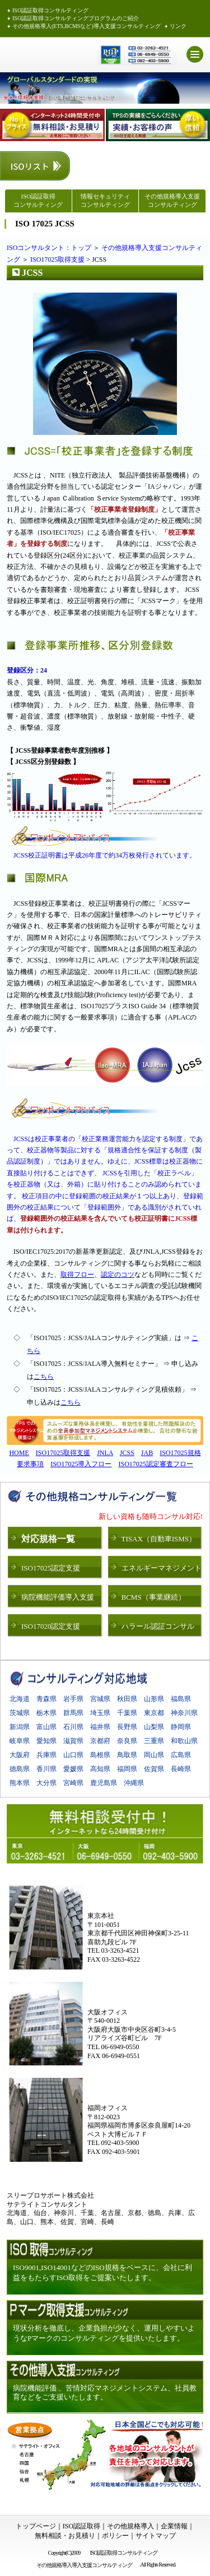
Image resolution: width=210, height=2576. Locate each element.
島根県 (100, 1755)
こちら (44, 1376)
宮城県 (100, 1699)
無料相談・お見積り (65, 2536)
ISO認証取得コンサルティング (50, 10)
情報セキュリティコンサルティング (105, 200)
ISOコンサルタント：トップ (49, 248)
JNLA (105, 1453)
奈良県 (127, 1741)
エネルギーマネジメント (162, 1568)
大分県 (46, 1783)
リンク (178, 26)
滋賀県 (73, 1741)
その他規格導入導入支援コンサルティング (85, 2565)
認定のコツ (117, 1274)
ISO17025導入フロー (80, 1464)
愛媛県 (73, 1769)
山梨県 (154, 1727)
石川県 (73, 1727)
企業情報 (174, 2526)
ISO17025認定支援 (50, 1568)
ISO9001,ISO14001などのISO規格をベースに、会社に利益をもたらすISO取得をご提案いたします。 (102, 2272)
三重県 (154, 1741)
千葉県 (127, 1713)
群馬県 (73, 1713)
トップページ (36, 2526)
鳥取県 (127, 1755)
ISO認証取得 (81, 2526)
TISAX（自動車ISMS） (159, 1539)
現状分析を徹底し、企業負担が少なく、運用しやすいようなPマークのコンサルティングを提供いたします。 (104, 2333)
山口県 (73, 1755)
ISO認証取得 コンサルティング (38, 200)
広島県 (181, 1755)
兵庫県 (46, 1755)
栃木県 (46, 1713)
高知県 (100, 1769)
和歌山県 (184, 1741)
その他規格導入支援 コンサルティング (172, 200)
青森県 (46, 1699)
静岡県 (181, 1727)
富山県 (46, 1727)
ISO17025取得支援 (57, 259)
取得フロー (77, 1274)
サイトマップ (156, 2536)
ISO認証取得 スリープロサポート (47, 55)
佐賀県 (154, 1769)
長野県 (127, 1727)
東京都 (154, 1713)
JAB (147, 1453)
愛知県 (46, 1741)
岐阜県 (20, 1741)
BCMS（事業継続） (153, 1597)
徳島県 (20, 1769)
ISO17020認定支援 (50, 1626)
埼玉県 (100, 1713)
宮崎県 (73, 1783)
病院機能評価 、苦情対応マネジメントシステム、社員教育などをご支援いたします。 (105, 2392)
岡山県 (154, 1755)
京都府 (100, 1741)
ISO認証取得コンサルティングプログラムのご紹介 (75, 18)
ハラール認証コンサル (158, 1626)
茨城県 (20, 1713)
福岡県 (127, 1769)
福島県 (181, 1699)
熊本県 (20, 1783)
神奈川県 (184, 1713)
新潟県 (20, 1727)
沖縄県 (134, 1783)
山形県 (154, 1699)
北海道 (20, 1699)
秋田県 (127, 1699)
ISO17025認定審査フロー (156, 1464)
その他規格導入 (130, 2526)
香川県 (46, 1769)
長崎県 (181, 1769)
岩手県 (73, 1699)
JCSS (127, 1453)
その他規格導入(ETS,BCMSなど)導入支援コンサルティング (86, 26)
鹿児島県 (103, 1783)
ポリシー (115, 2536)
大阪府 (20, 1755)
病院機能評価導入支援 (57, 1597)
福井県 (100, 1727)
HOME (19, 1453)
